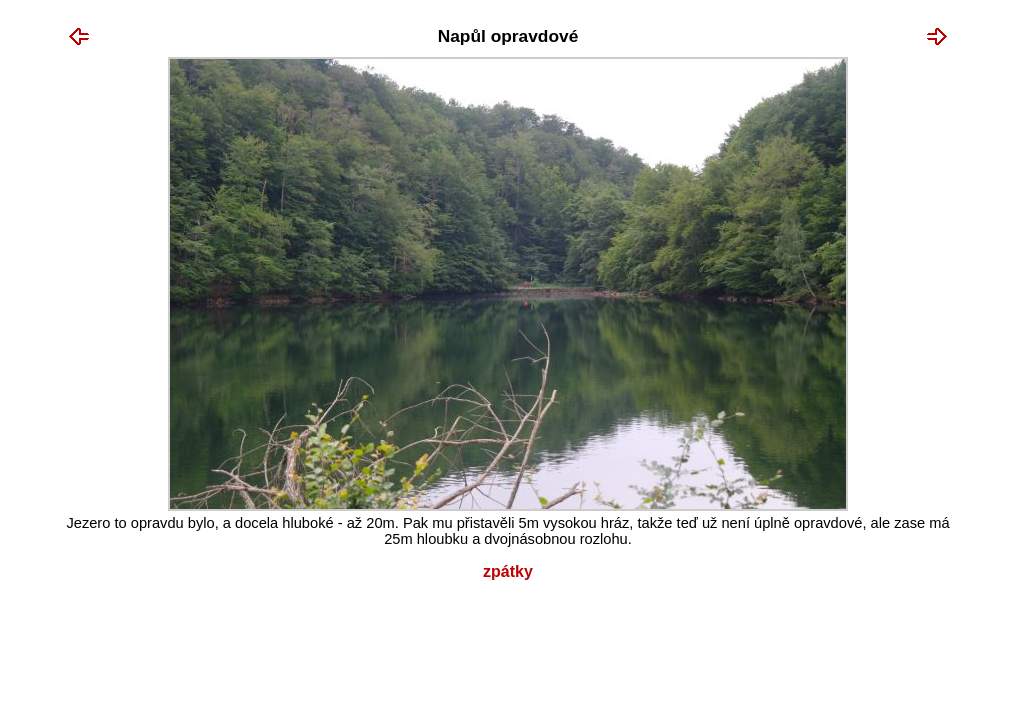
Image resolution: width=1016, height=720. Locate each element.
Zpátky (508, 571)
